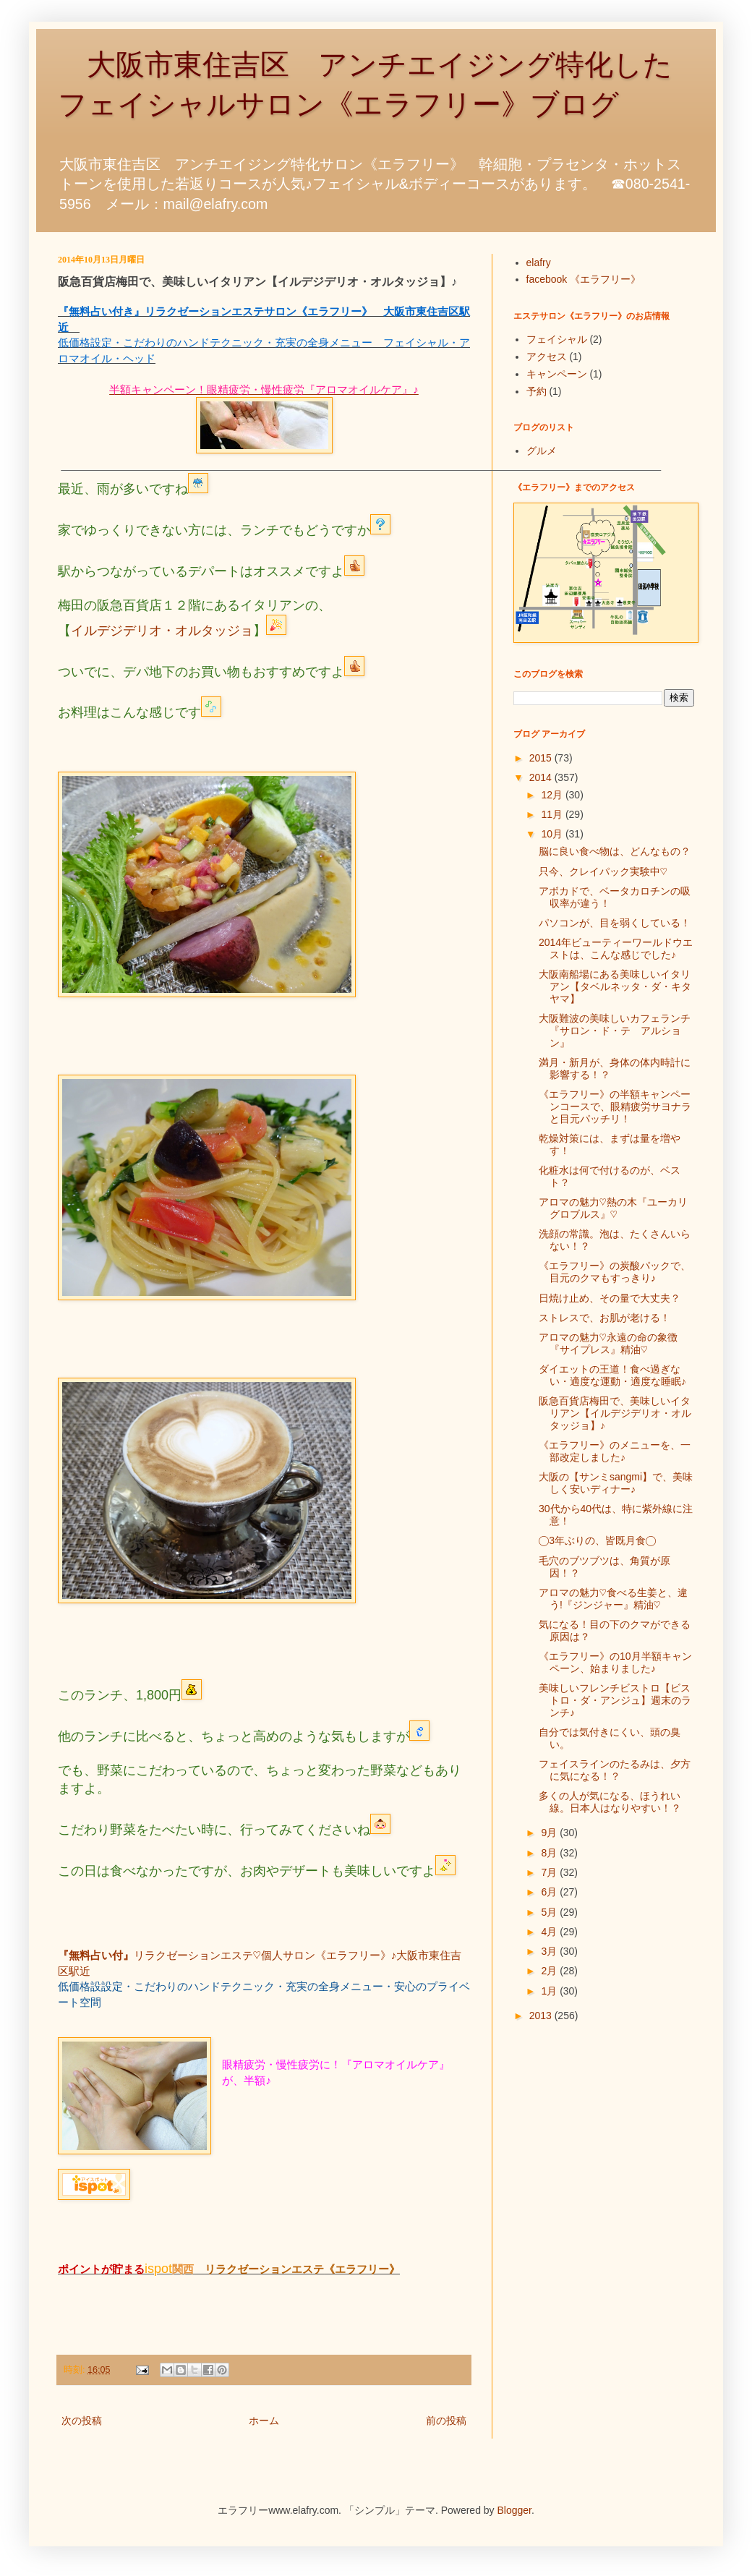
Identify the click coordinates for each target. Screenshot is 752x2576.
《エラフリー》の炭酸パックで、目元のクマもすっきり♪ (615, 1272)
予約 (536, 391)
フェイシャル (556, 339)
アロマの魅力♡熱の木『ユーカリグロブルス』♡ (613, 1208)
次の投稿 (81, 2420)
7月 (550, 1872)
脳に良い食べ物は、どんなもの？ (615, 851)
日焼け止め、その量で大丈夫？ (609, 1298)
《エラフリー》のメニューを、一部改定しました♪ (615, 1451)
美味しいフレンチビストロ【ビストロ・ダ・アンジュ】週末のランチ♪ (615, 1700)
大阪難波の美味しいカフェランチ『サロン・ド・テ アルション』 (615, 1030)
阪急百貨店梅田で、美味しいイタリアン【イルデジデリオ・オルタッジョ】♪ (615, 1413)
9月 (550, 1832)
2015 (542, 758)
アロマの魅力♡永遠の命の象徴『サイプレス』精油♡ (608, 1343)
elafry (538, 262)
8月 (550, 1853)
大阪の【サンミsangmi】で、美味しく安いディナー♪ (616, 1483)
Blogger (514, 2510)
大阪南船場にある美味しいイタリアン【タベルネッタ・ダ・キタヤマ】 (615, 986)
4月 (550, 1931)
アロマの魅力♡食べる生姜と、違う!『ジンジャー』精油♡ (613, 1599)
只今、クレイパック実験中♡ (603, 871)
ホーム (264, 2420)
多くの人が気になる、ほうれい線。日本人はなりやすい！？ (610, 1802)
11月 (553, 814)
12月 (553, 795)
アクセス (546, 356)
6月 (550, 1892)
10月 (553, 834)
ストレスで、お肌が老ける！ (604, 1317)
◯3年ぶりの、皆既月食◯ (597, 1540)
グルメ (541, 450)
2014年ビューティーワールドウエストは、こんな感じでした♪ (616, 948)
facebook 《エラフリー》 (583, 279)
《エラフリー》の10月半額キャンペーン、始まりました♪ (615, 1662)
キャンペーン (556, 374)
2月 (550, 1970)
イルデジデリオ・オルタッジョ (162, 630)
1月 (550, 1991)
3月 (550, 1951)
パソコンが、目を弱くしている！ (615, 923)
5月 (550, 1912)
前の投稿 (446, 2420)
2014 (542, 777)
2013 (542, 2015)
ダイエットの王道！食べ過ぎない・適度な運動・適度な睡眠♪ (612, 1375)
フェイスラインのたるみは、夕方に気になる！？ (615, 1770)
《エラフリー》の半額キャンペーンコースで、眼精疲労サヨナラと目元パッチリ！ (615, 1106)
